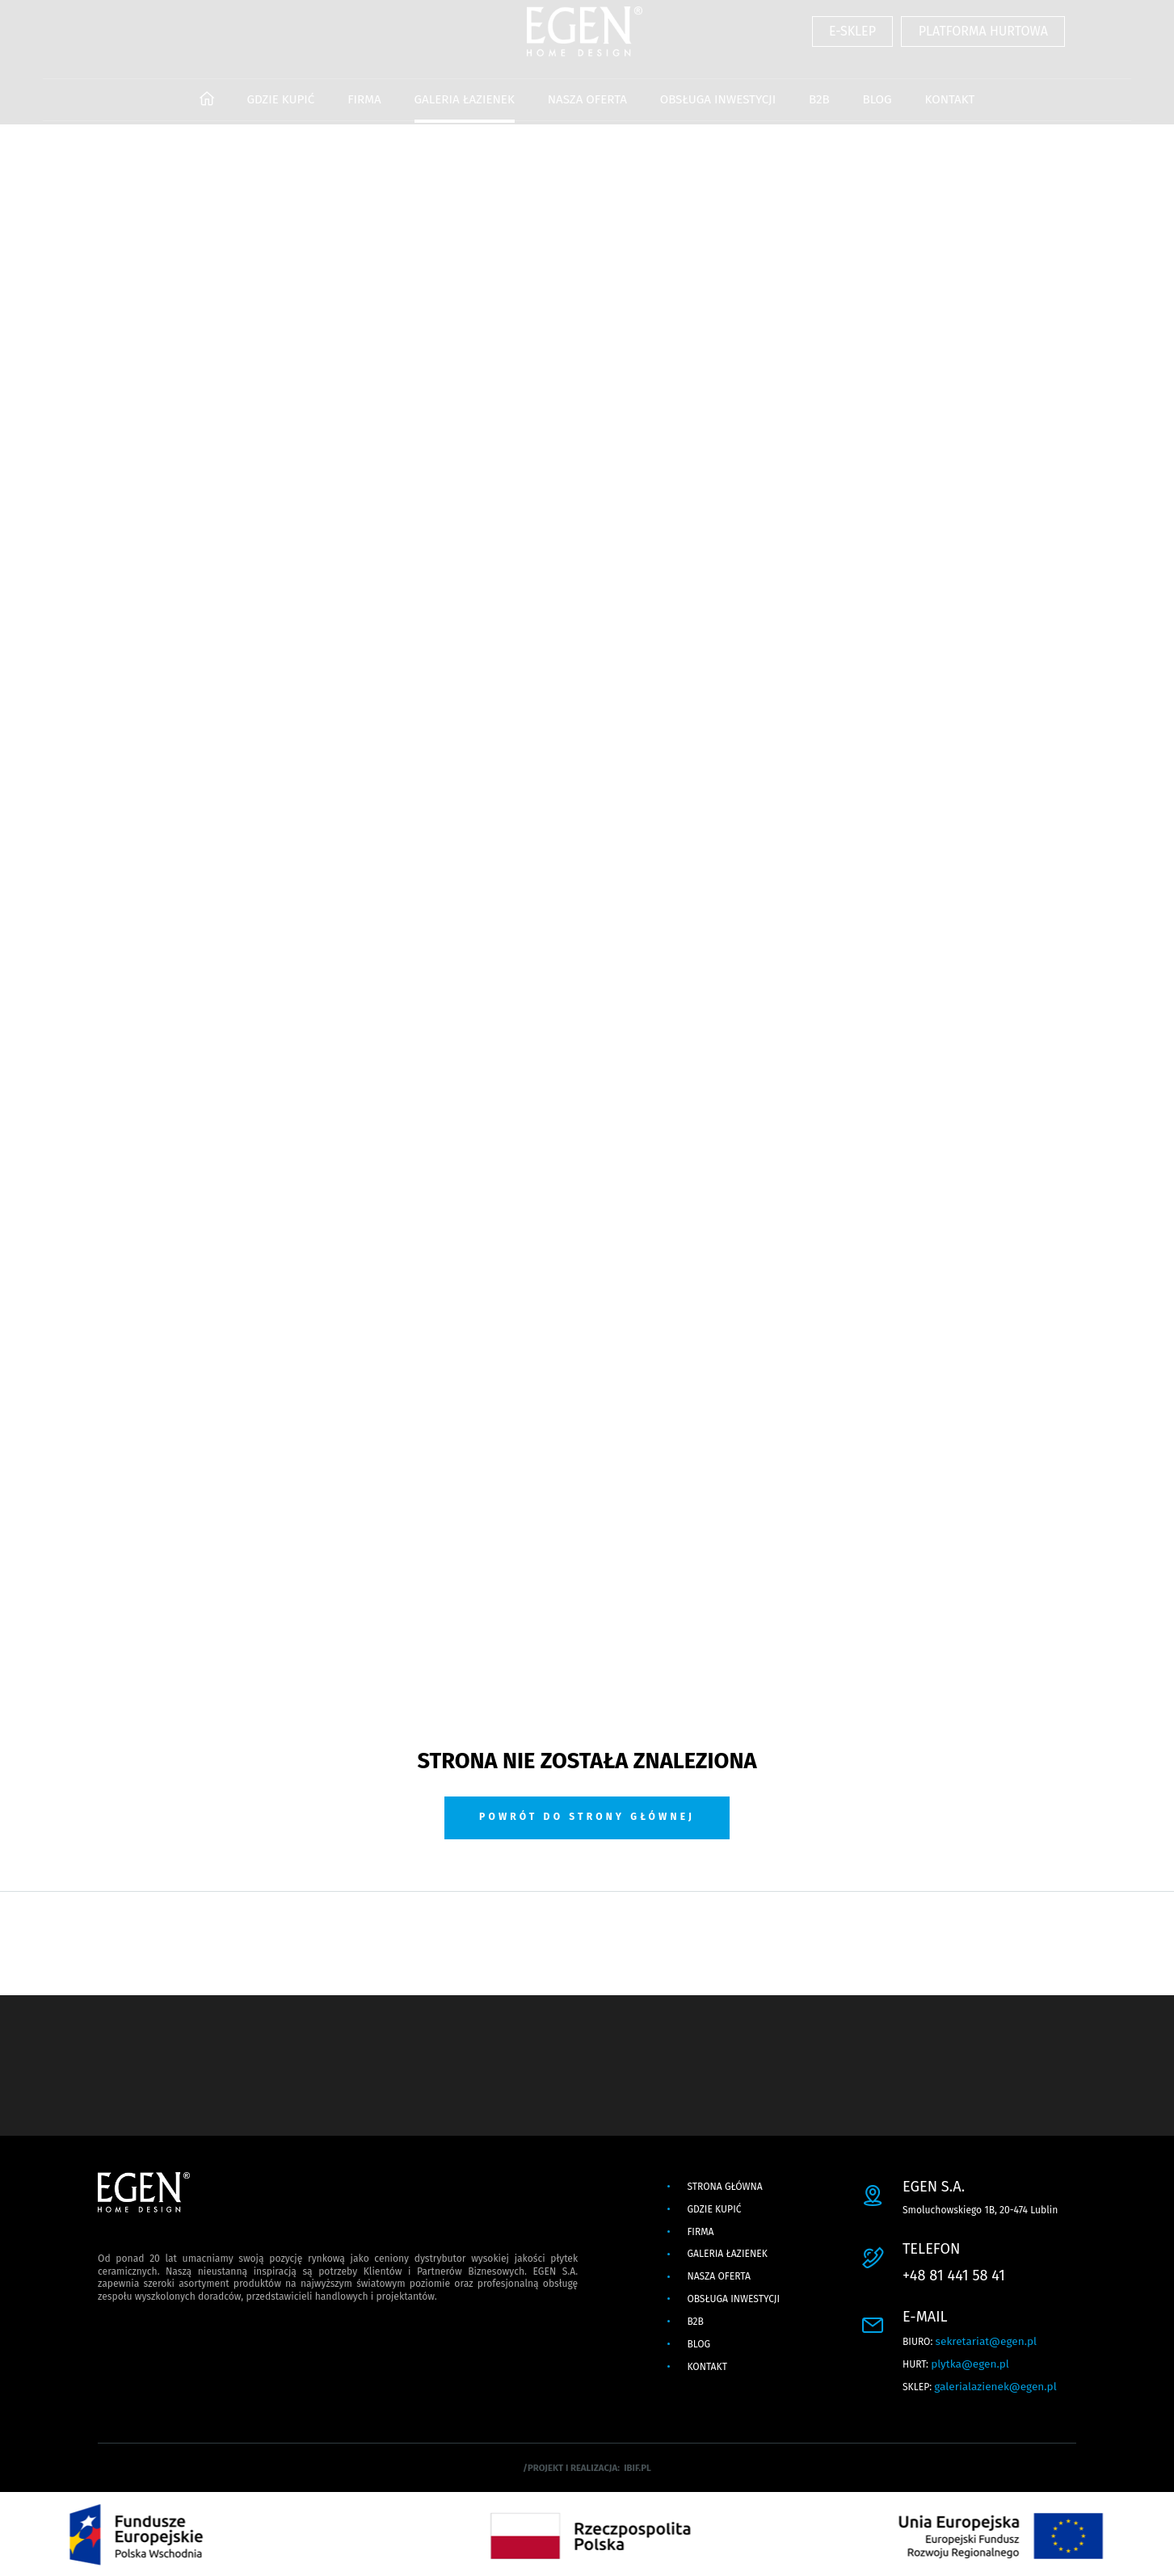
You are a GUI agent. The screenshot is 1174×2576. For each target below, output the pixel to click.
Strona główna (724, 2186)
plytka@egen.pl (970, 2364)
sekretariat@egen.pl (986, 2341)
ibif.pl (637, 2468)
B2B (819, 110)
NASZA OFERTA (587, 110)
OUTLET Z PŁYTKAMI (674, 154)
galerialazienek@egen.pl (995, 2386)
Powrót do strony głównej (587, 1816)
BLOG (877, 110)
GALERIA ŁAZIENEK (464, 110)
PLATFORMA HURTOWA (983, 44)
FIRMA (364, 110)
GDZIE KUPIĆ (280, 110)
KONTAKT (949, 110)
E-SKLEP (852, 44)
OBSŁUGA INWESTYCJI (718, 110)
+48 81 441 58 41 (954, 2275)
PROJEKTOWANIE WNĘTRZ (516, 154)
